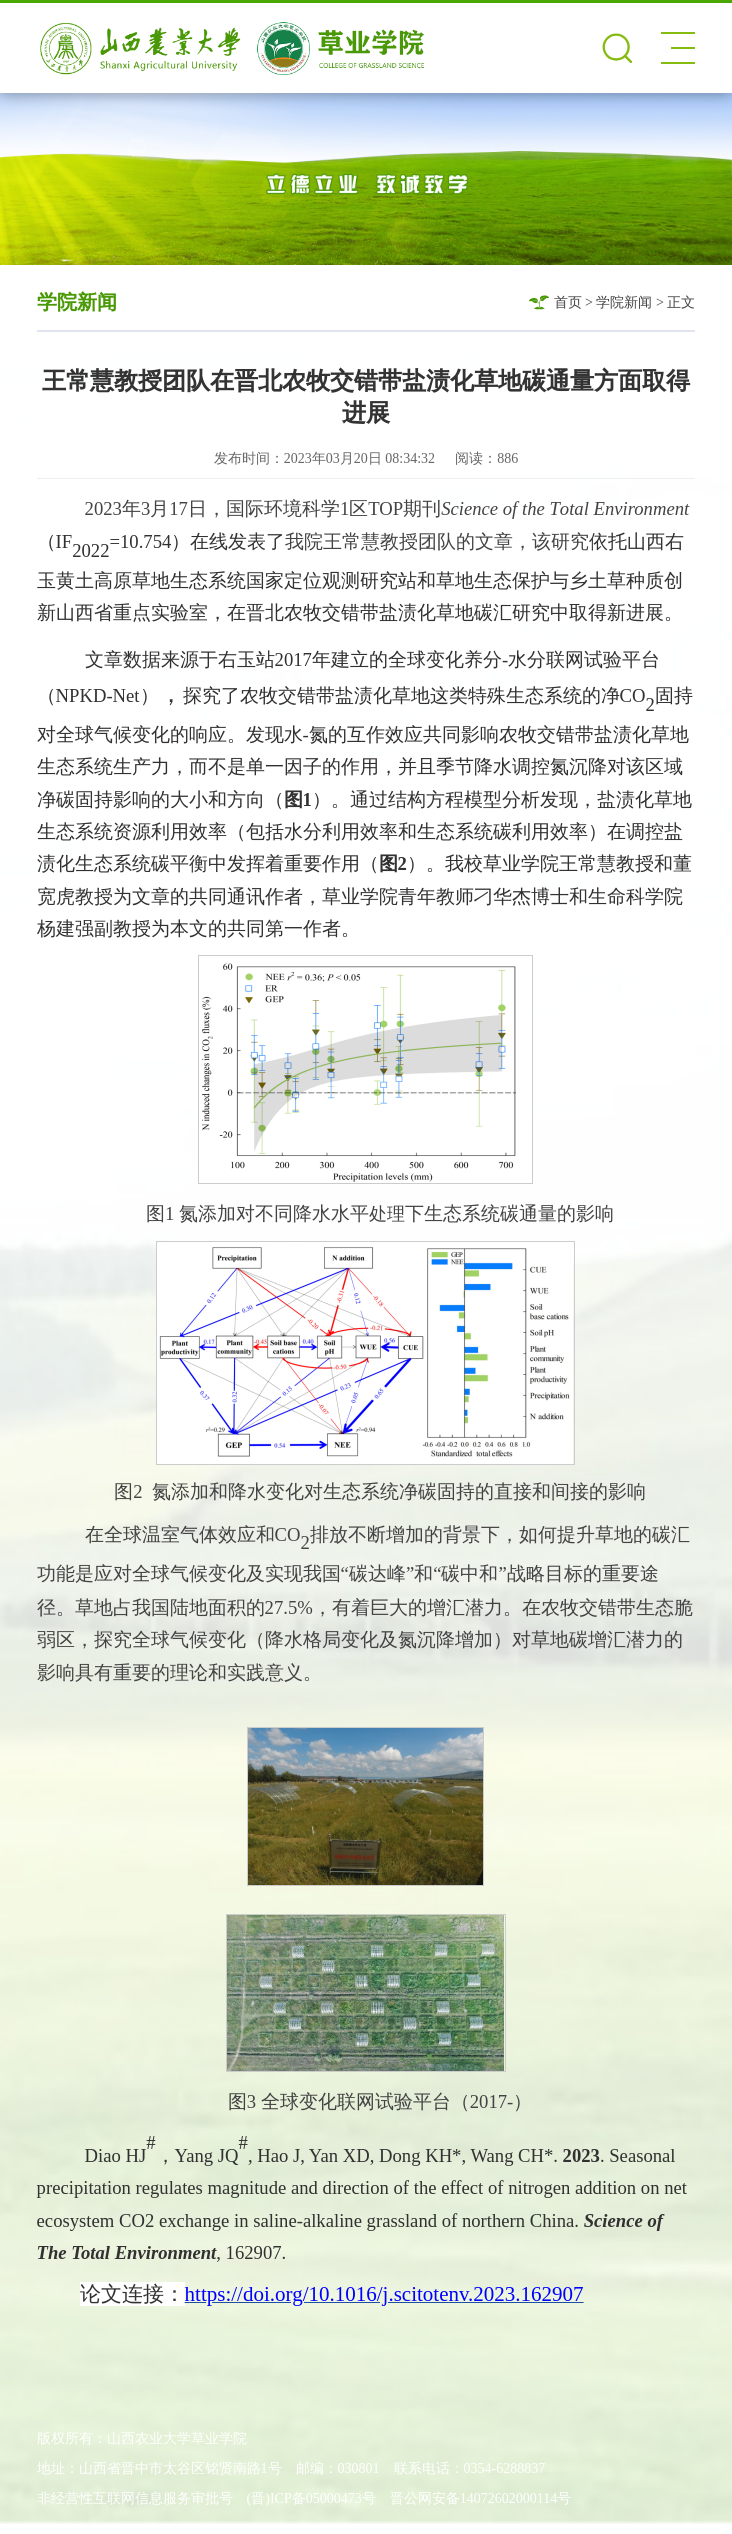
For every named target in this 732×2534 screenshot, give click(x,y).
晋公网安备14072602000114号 (480, 2498)
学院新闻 (624, 302)
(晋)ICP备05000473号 (311, 2498)
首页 (568, 302)
